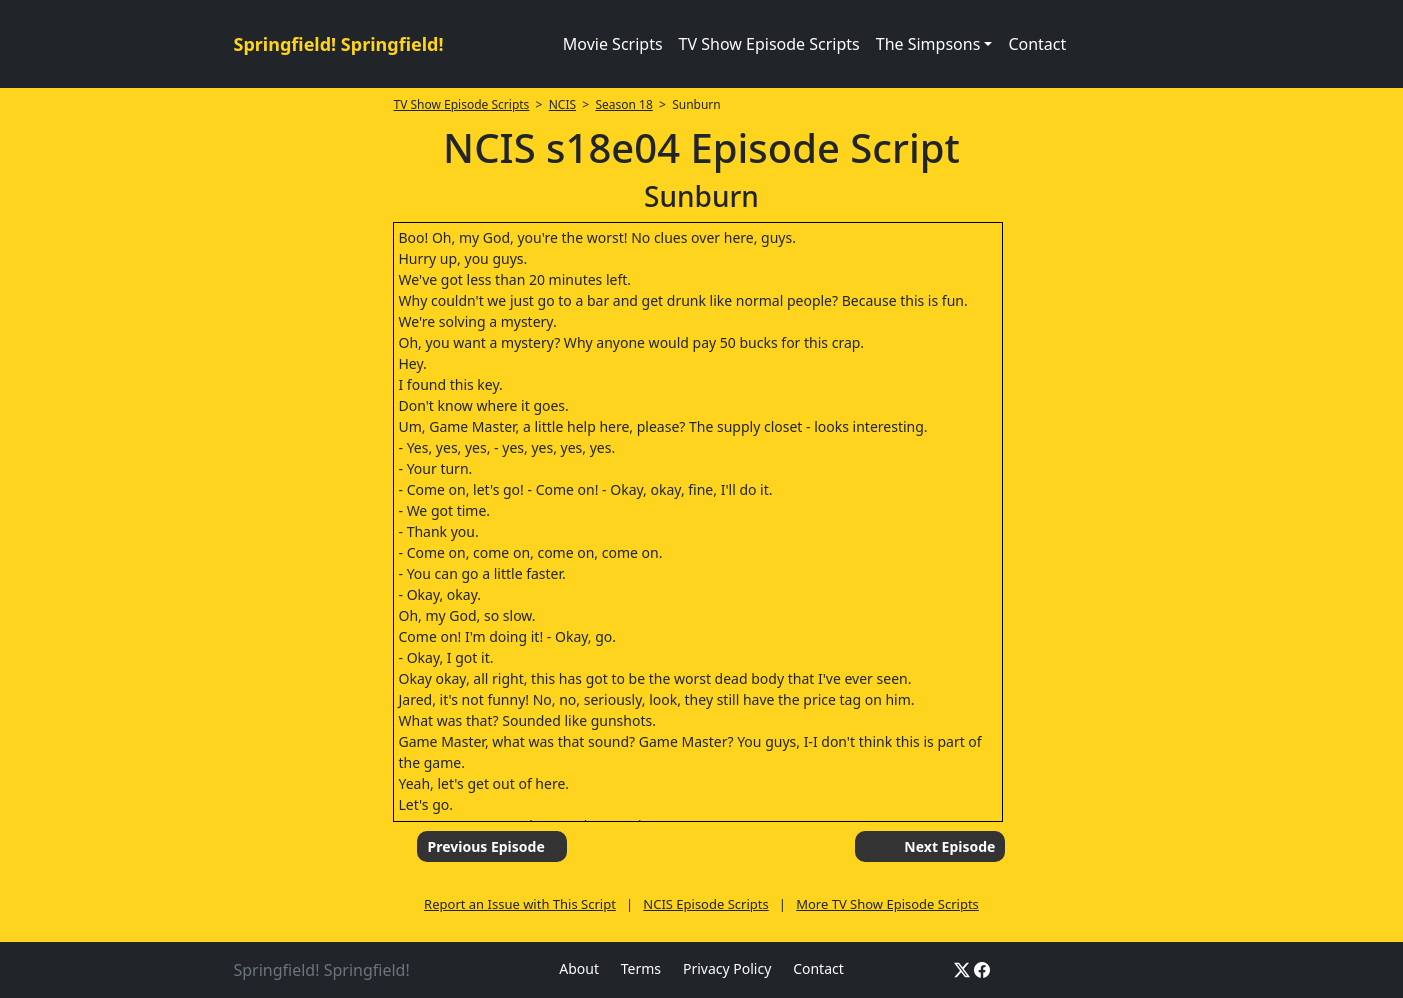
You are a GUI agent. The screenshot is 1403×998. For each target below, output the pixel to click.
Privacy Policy (727, 968)
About (579, 968)
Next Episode (949, 846)
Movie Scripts (613, 44)
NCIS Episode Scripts (705, 904)
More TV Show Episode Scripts (887, 904)
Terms (641, 968)
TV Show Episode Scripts (769, 44)
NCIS (562, 104)
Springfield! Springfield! (339, 44)
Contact (1037, 44)
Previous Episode (485, 846)
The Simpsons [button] (928, 44)
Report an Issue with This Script (520, 904)
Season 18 (623, 104)
